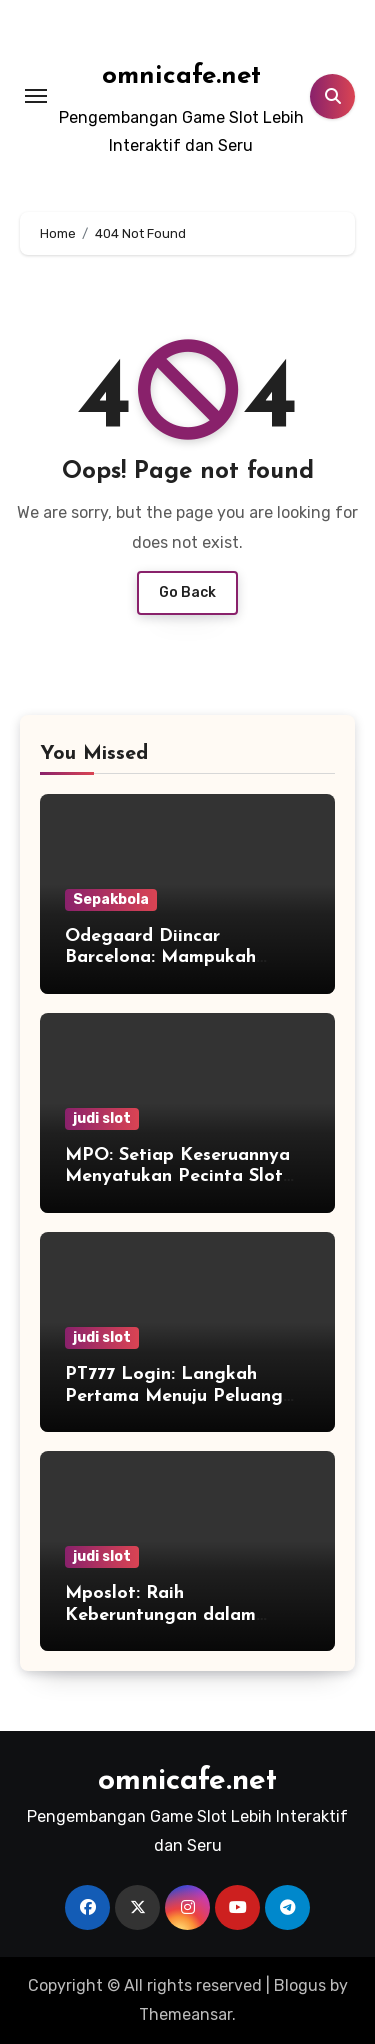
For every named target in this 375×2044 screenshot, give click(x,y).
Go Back (187, 592)
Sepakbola (111, 899)
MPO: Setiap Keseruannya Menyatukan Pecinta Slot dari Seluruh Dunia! (177, 1177)
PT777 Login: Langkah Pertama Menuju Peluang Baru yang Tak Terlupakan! (179, 1396)
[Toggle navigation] (36, 96)
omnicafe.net (181, 76)
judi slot (102, 1118)
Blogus (300, 1985)
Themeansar (185, 2014)
